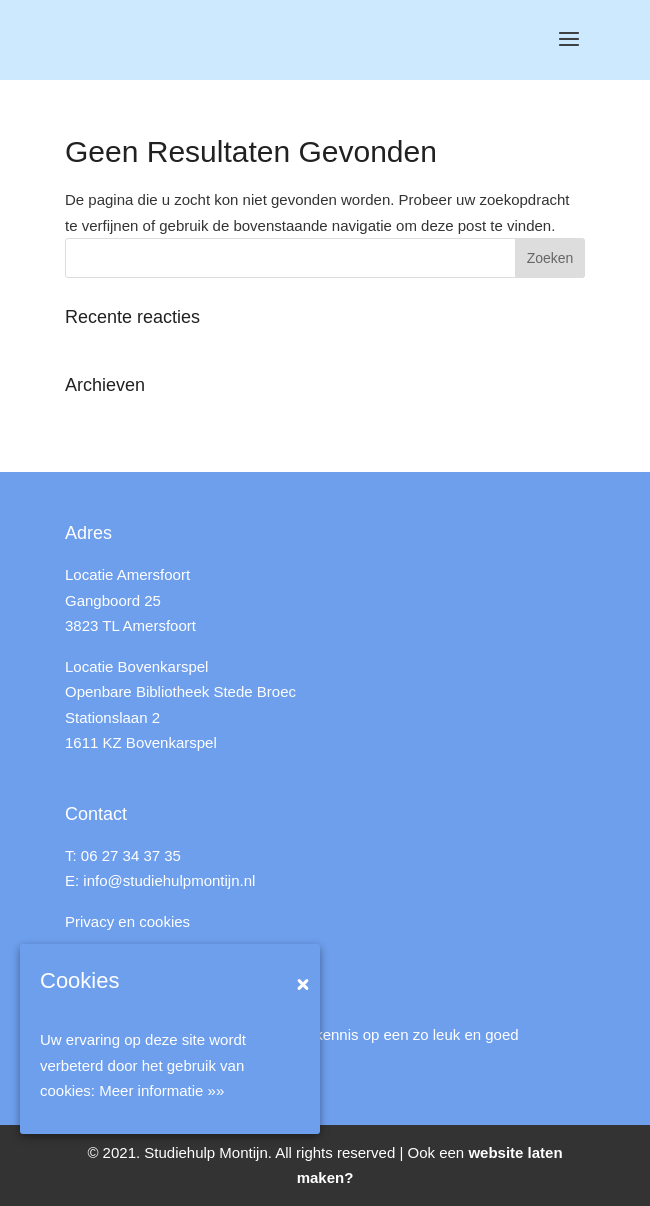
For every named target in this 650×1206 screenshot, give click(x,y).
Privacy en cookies (127, 921)
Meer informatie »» (161, 1090)
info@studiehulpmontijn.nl (169, 880)
